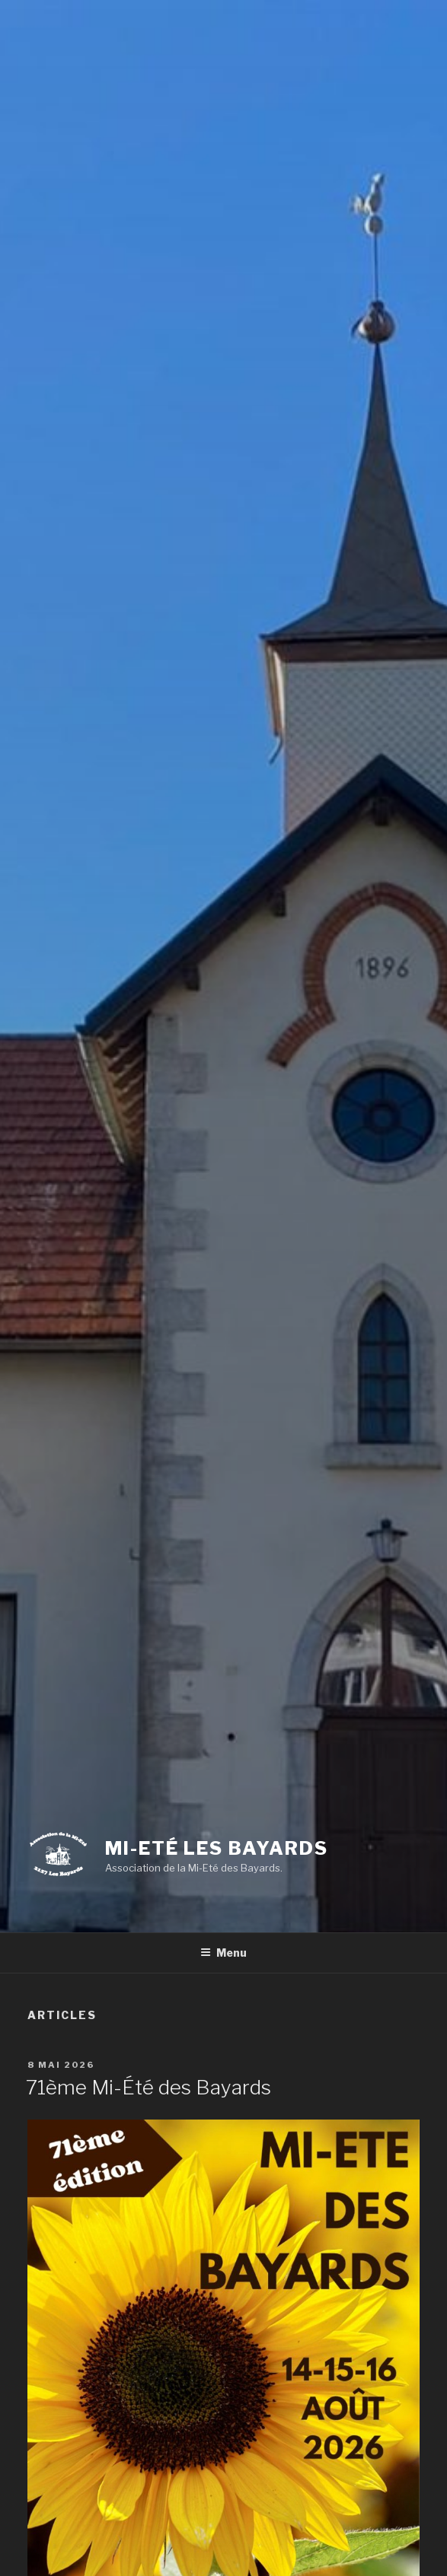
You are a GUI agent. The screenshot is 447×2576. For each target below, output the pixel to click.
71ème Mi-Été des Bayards (148, 2087)
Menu (223, 1952)
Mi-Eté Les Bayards (216, 1848)
